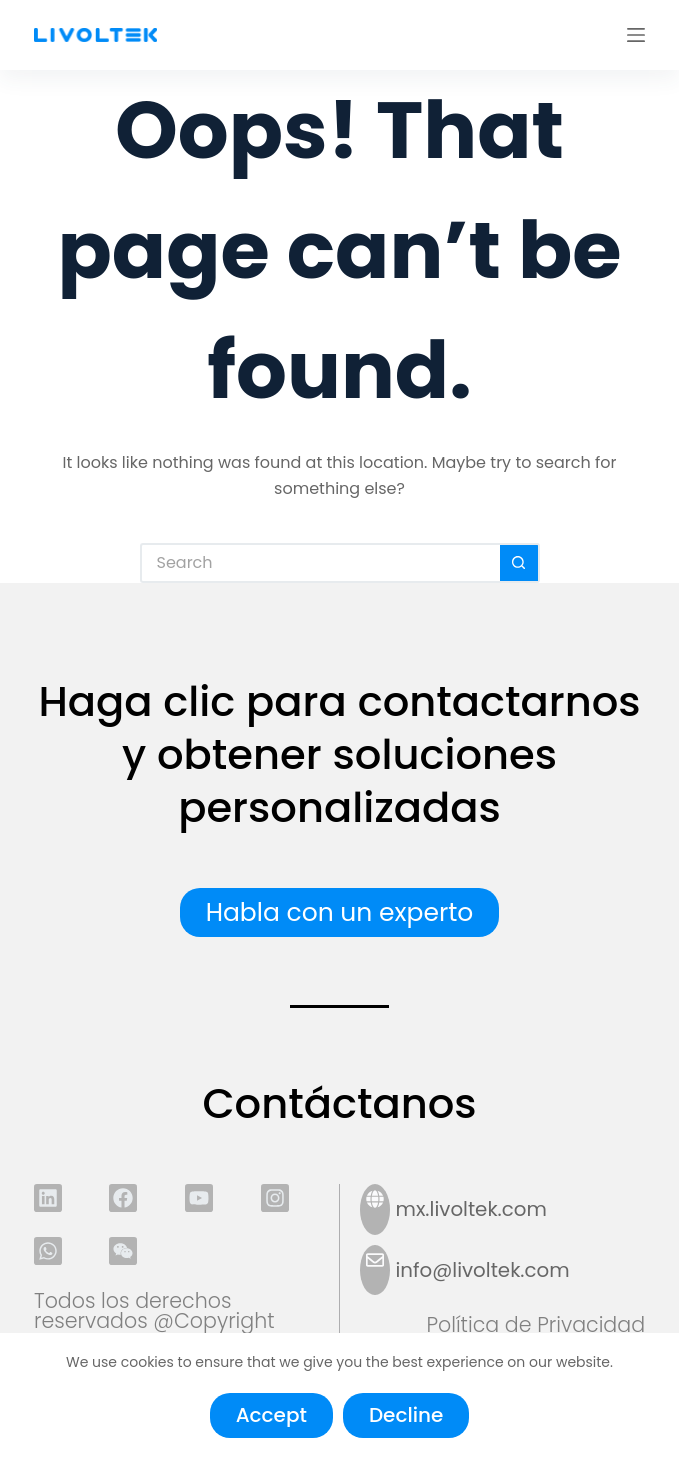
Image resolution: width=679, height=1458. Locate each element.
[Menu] (636, 35)
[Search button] (520, 563)
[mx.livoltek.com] (375, 1209)
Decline (406, 1415)
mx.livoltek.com (471, 1209)
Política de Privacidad (535, 1324)
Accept (271, 1415)
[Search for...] (320, 563)
